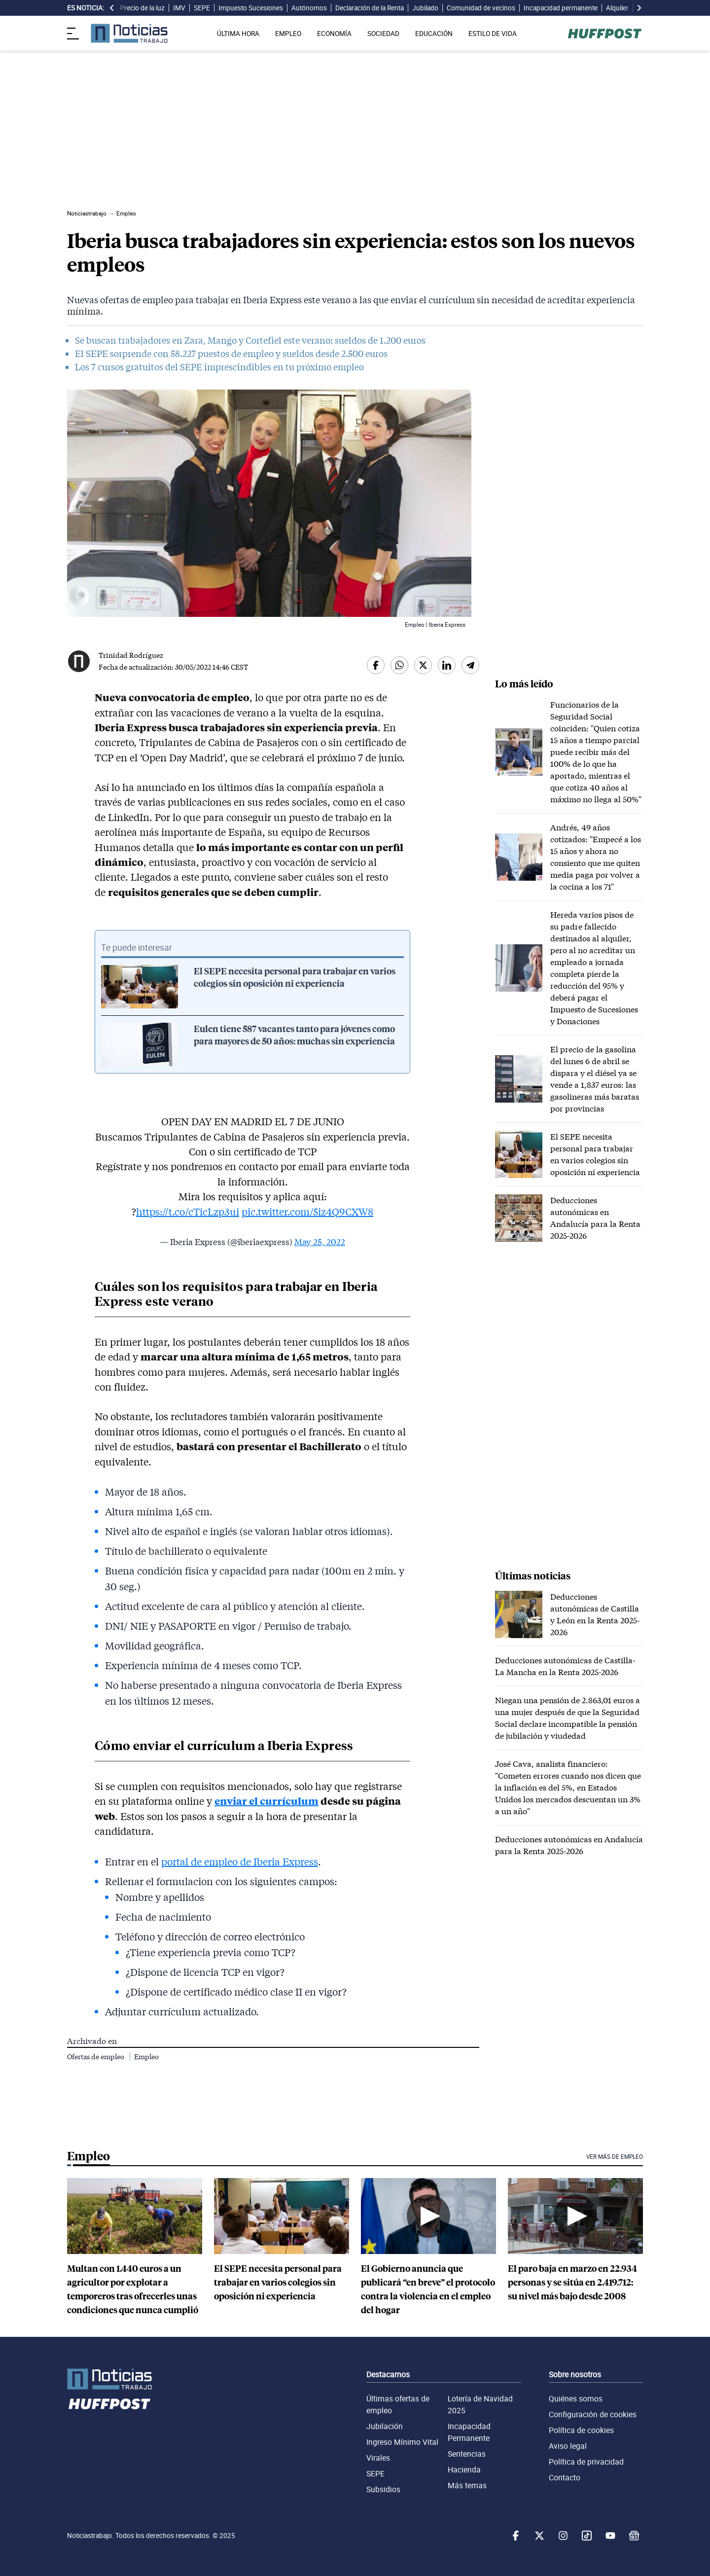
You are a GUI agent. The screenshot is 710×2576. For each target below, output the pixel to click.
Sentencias (467, 2453)
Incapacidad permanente (561, 7)
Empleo (146, 2056)
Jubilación (384, 2426)
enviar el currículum (266, 1800)
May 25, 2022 (319, 1241)
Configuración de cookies (593, 2414)
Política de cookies (581, 2430)
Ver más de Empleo (614, 2156)
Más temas (467, 2485)
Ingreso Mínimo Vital (402, 2441)
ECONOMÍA (334, 33)
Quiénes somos (576, 2398)
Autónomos (309, 7)
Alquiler (617, 7)
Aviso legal (568, 2445)
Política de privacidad (586, 2461)
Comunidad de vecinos (481, 7)
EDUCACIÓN (434, 33)
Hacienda (464, 2469)
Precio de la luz (142, 7)
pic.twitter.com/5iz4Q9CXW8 (307, 1211)
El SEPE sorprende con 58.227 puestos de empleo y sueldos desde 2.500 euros (231, 353)
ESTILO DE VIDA (492, 33)
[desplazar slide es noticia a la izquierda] (112, 8)
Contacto (564, 2477)
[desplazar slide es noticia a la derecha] (639, 8)
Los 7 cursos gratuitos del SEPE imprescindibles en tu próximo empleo (219, 367)
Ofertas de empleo (96, 2056)
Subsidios (383, 2489)
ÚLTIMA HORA (238, 33)
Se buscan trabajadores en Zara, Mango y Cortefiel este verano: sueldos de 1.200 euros (250, 340)
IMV (179, 7)
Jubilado (425, 7)
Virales (378, 2457)
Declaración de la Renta (369, 7)
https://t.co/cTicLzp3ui (187, 1211)
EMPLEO (288, 33)
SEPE (202, 7)
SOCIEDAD (383, 33)
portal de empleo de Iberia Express (239, 1861)
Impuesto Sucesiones (250, 7)
